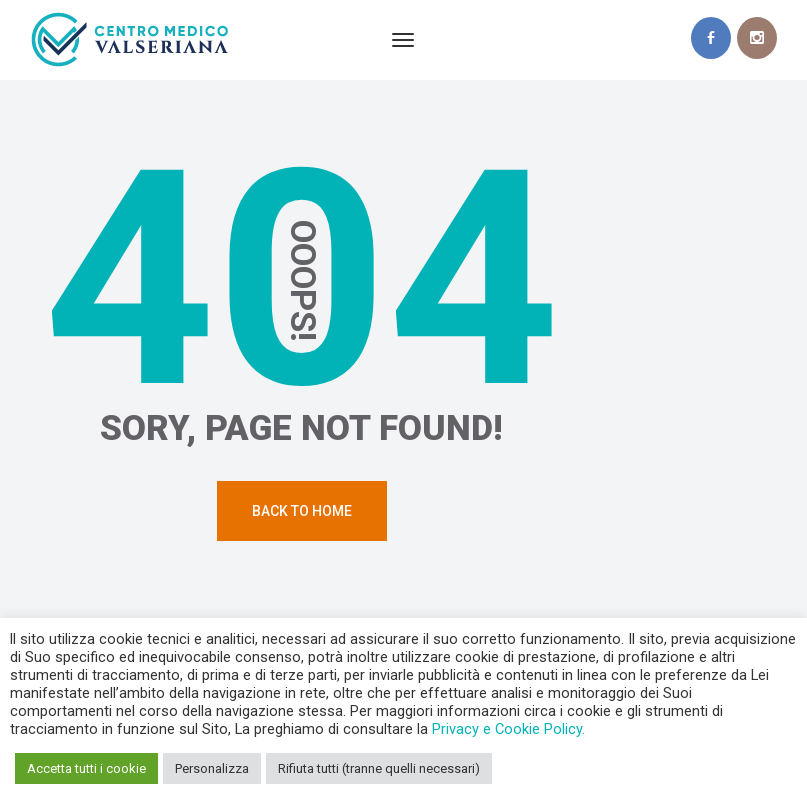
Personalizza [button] (212, 768)
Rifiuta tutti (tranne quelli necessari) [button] (379, 768)
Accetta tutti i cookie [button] (86, 768)
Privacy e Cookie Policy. (508, 729)
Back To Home (302, 511)
